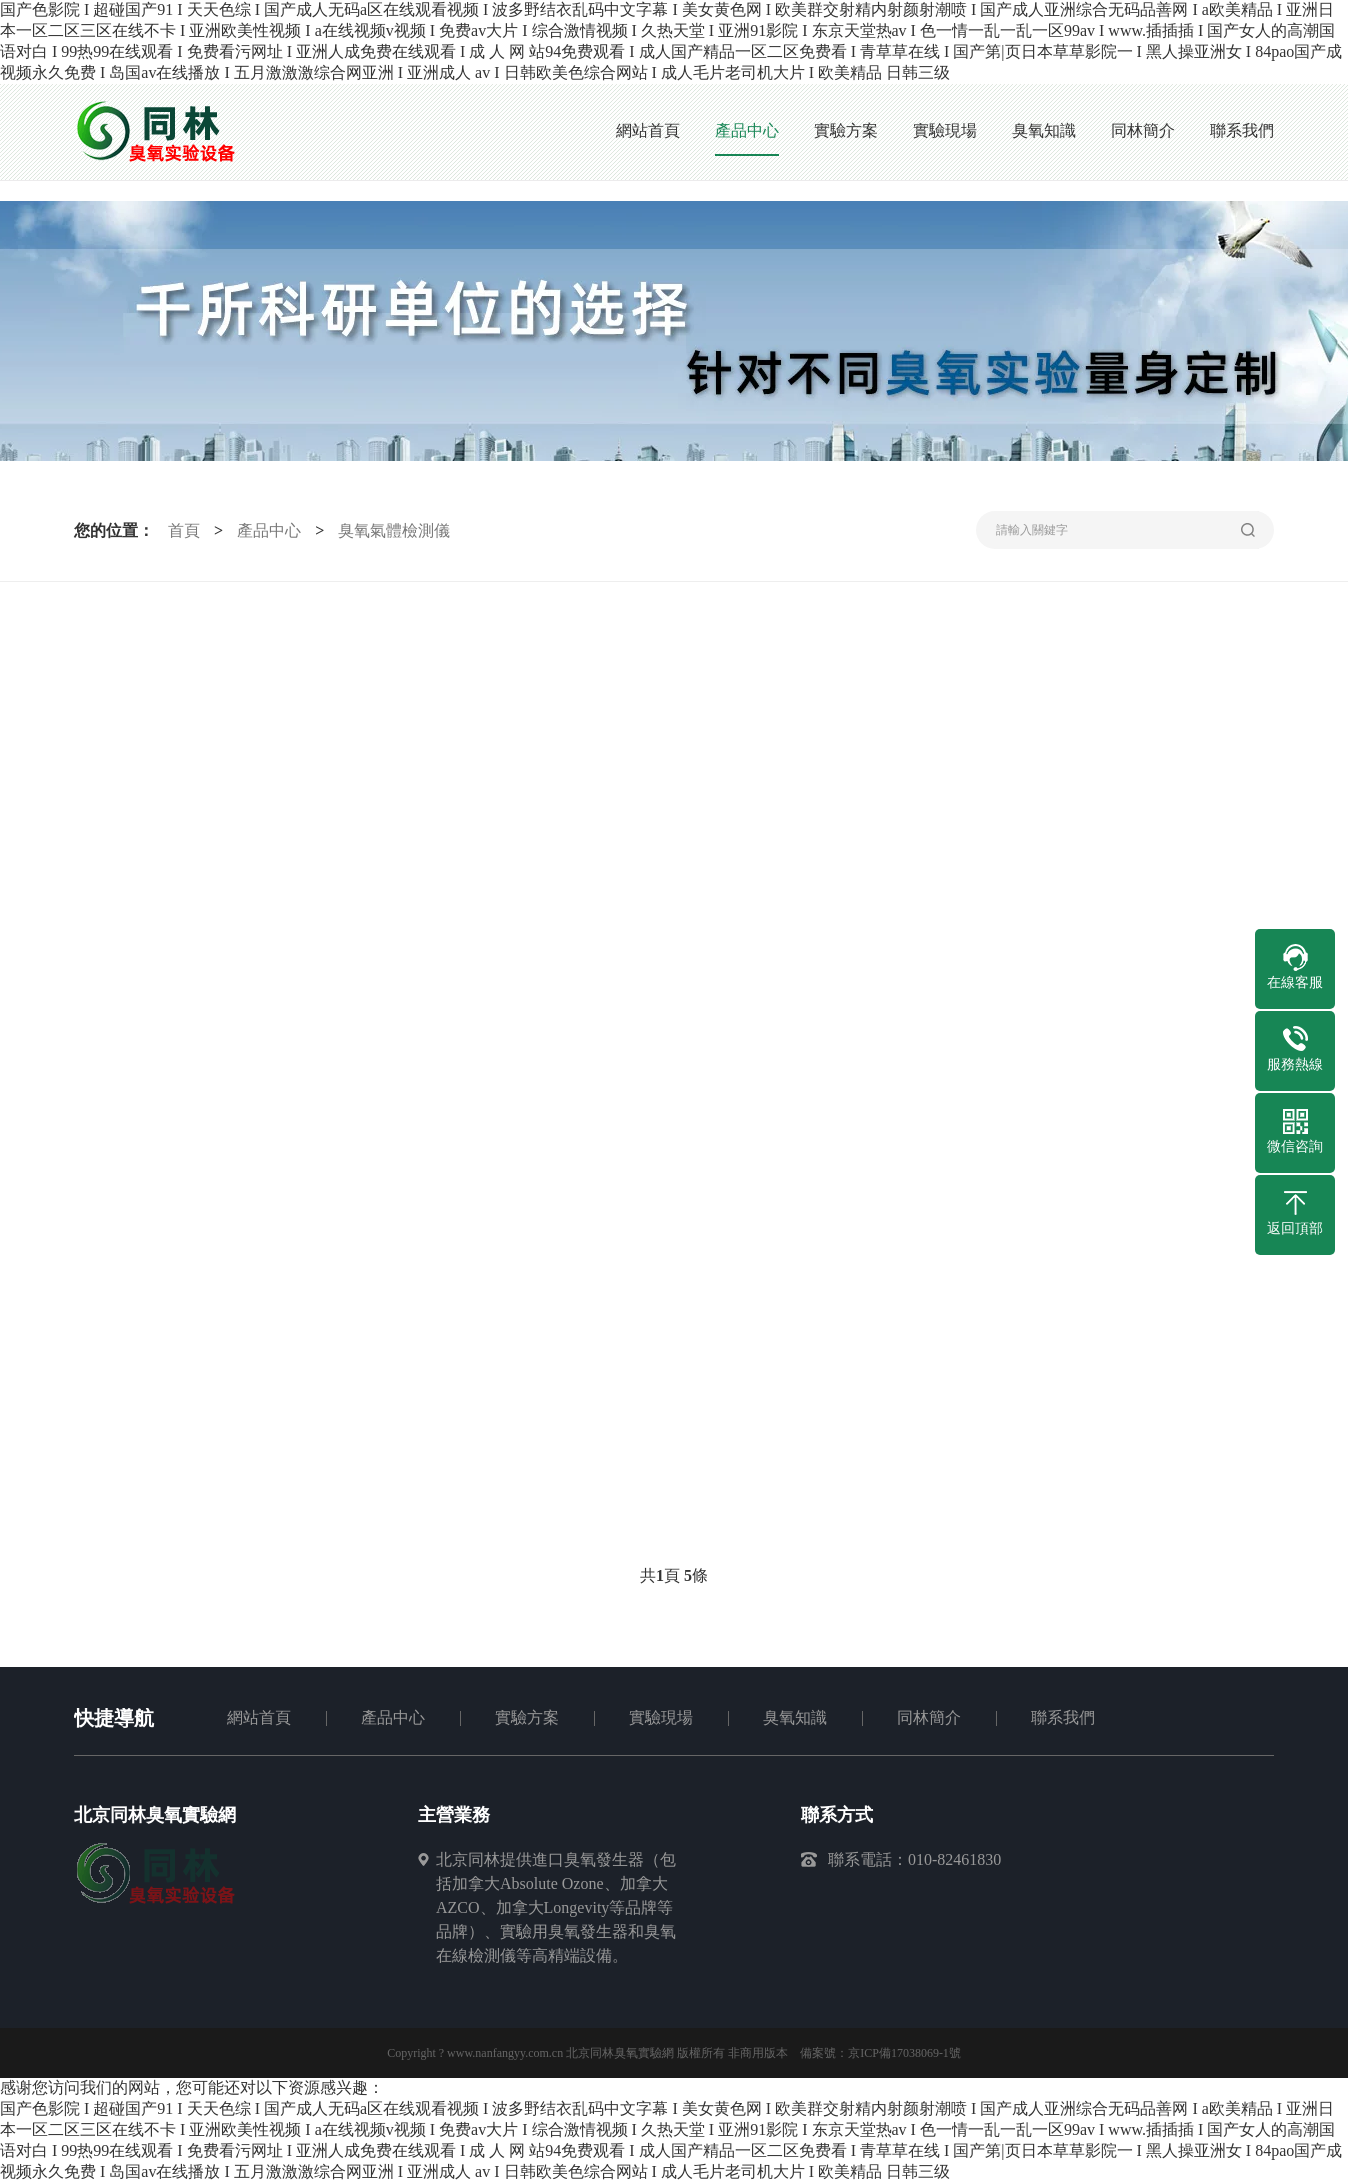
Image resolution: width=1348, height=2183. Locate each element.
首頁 (184, 530)
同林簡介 (929, 1717)
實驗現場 (661, 1717)
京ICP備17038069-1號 (904, 2053)
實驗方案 (527, 1717)
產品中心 (269, 530)
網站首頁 (259, 1717)
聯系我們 (1063, 1717)
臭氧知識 (795, 1717)
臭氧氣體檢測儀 (394, 530)
